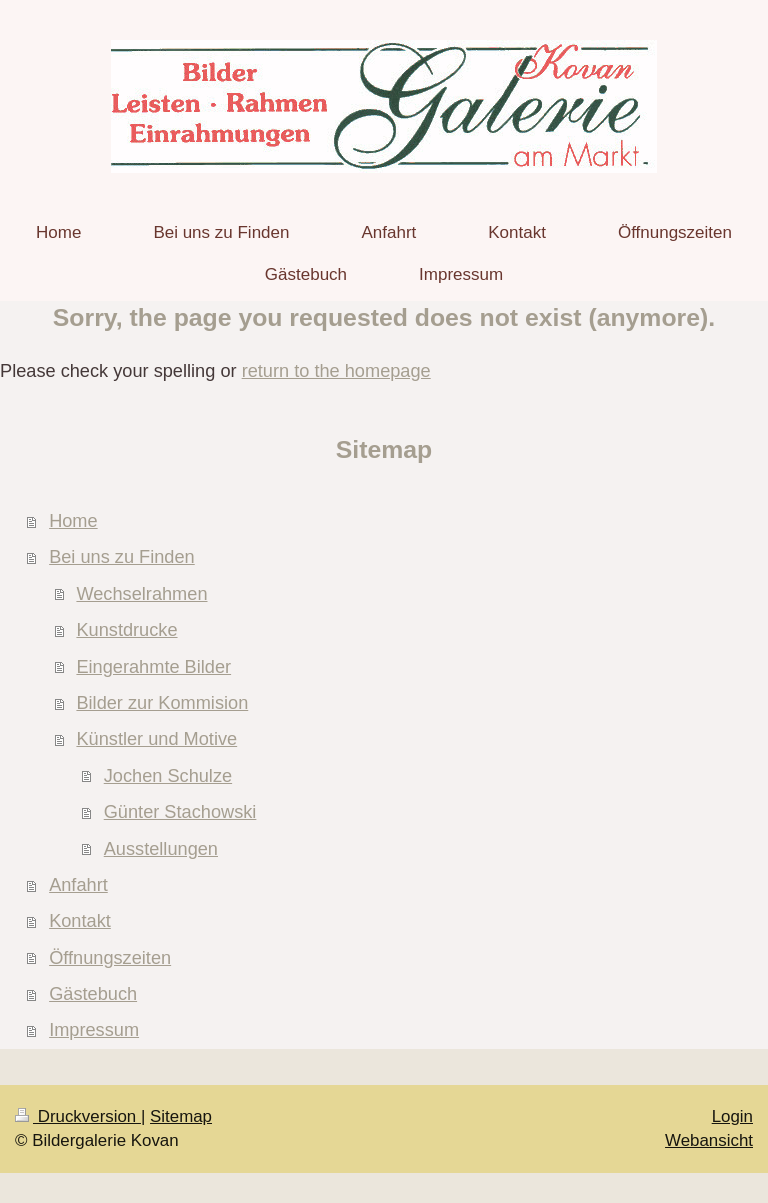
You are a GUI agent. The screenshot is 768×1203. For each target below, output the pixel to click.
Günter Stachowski (180, 812)
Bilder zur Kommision (162, 703)
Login (732, 1116)
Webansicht (709, 1140)
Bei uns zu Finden (122, 557)
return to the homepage (336, 371)
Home (73, 521)
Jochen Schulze (168, 776)
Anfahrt (78, 885)
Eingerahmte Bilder (153, 667)
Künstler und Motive (156, 739)
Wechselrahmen (141, 594)
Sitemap (181, 1116)
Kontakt (80, 921)
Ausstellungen (161, 849)
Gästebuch (93, 994)
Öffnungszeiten (110, 958)
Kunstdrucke (126, 630)
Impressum (94, 1030)
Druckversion (78, 1116)
